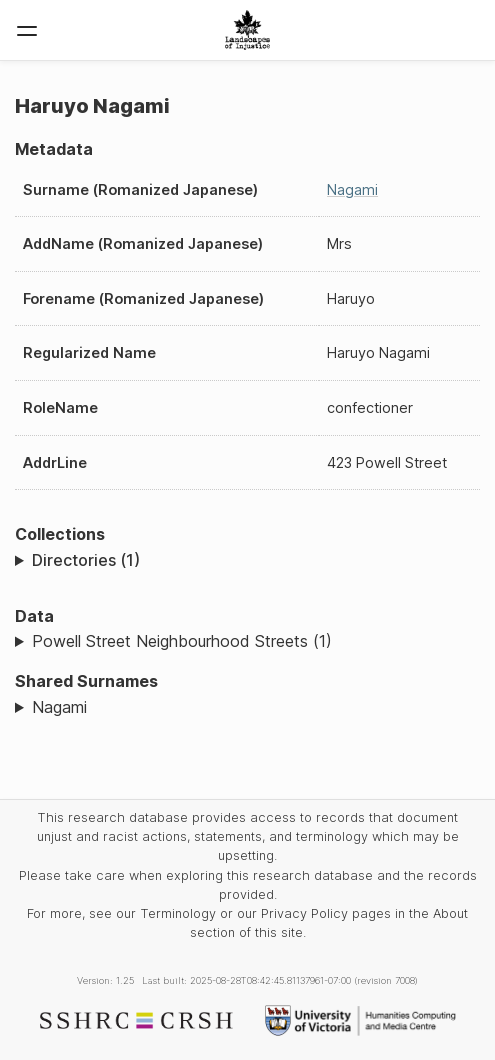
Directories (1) (86, 560)
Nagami (352, 189)
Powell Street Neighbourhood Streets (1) (182, 641)
